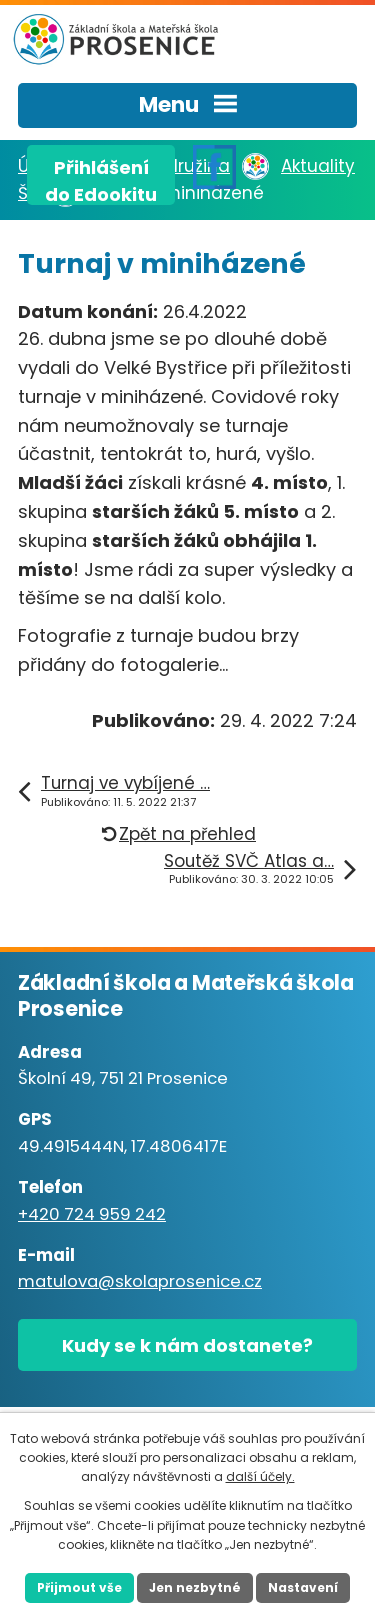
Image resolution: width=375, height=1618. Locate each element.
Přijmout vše (79, 1587)
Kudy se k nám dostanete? (187, 1345)
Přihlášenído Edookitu (101, 180)
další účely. (260, 1476)
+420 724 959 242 (92, 1214)
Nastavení (303, 1587)
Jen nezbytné (195, 1587)
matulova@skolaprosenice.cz (140, 1281)
